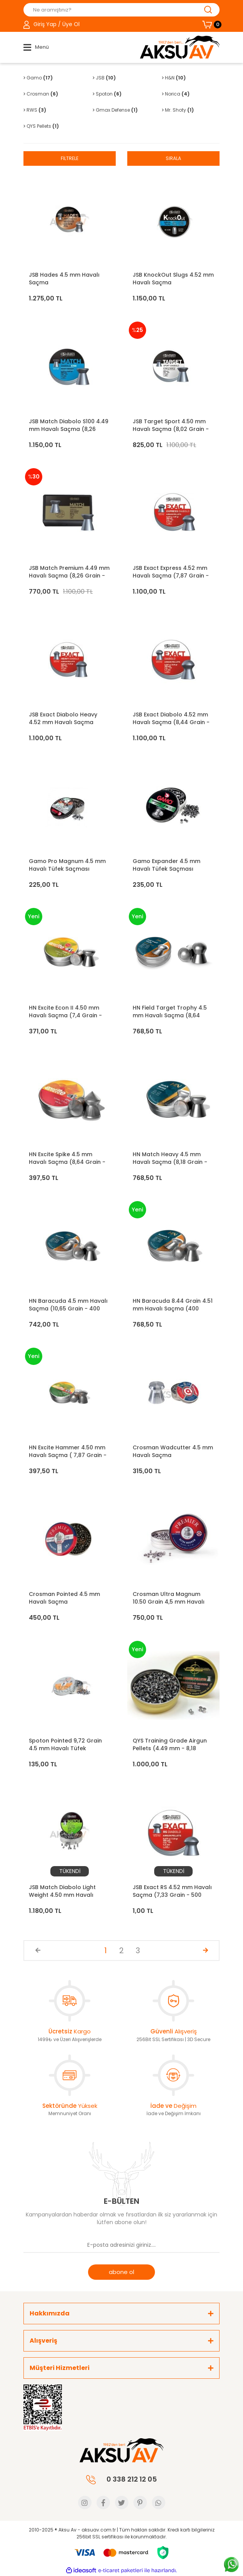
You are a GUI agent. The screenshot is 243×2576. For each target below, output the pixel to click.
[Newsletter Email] (121, 2245)
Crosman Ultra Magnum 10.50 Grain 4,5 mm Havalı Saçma (169, 1598)
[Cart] (211, 24)
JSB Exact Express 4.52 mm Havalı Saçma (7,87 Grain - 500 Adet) (171, 571)
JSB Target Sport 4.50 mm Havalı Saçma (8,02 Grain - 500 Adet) (171, 425)
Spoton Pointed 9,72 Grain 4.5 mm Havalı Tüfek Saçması (65, 1744)
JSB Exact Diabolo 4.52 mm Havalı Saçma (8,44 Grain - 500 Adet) (171, 718)
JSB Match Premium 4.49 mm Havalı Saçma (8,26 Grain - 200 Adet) (69, 571)
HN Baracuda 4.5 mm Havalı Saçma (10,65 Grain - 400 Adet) (68, 1304)
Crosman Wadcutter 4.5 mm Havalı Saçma (173, 1451)
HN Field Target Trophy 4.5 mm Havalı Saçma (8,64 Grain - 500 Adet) (170, 1011)
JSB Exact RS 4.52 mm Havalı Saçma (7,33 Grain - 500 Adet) (172, 1891)
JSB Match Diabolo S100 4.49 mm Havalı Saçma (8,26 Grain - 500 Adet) (68, 425)
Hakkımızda (50, 2313)
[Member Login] (51, 24)
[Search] (121, 10)
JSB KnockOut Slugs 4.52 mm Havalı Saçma (173, 278)
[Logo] (180, 47)
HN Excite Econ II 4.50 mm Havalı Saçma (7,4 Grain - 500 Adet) (65, 1011)
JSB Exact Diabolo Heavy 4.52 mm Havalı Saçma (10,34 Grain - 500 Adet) (63, 718)
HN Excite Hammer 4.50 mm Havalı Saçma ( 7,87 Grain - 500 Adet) (68, 1451)
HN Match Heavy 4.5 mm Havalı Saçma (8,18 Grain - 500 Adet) (170, 1158)
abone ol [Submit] (121, 2272)
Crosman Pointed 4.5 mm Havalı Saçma (64, 1598)
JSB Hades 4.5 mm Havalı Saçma (64, 278)
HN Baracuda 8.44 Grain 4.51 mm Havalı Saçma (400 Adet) (173, 1304)
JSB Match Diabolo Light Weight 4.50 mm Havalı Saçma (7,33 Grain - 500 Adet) (63, 1891)
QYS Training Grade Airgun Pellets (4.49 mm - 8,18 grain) (170, 1744)
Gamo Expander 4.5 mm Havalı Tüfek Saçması (166, 865)
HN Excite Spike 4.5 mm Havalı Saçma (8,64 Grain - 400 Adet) (67, 1158)
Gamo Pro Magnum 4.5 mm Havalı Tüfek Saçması (67, 865)
